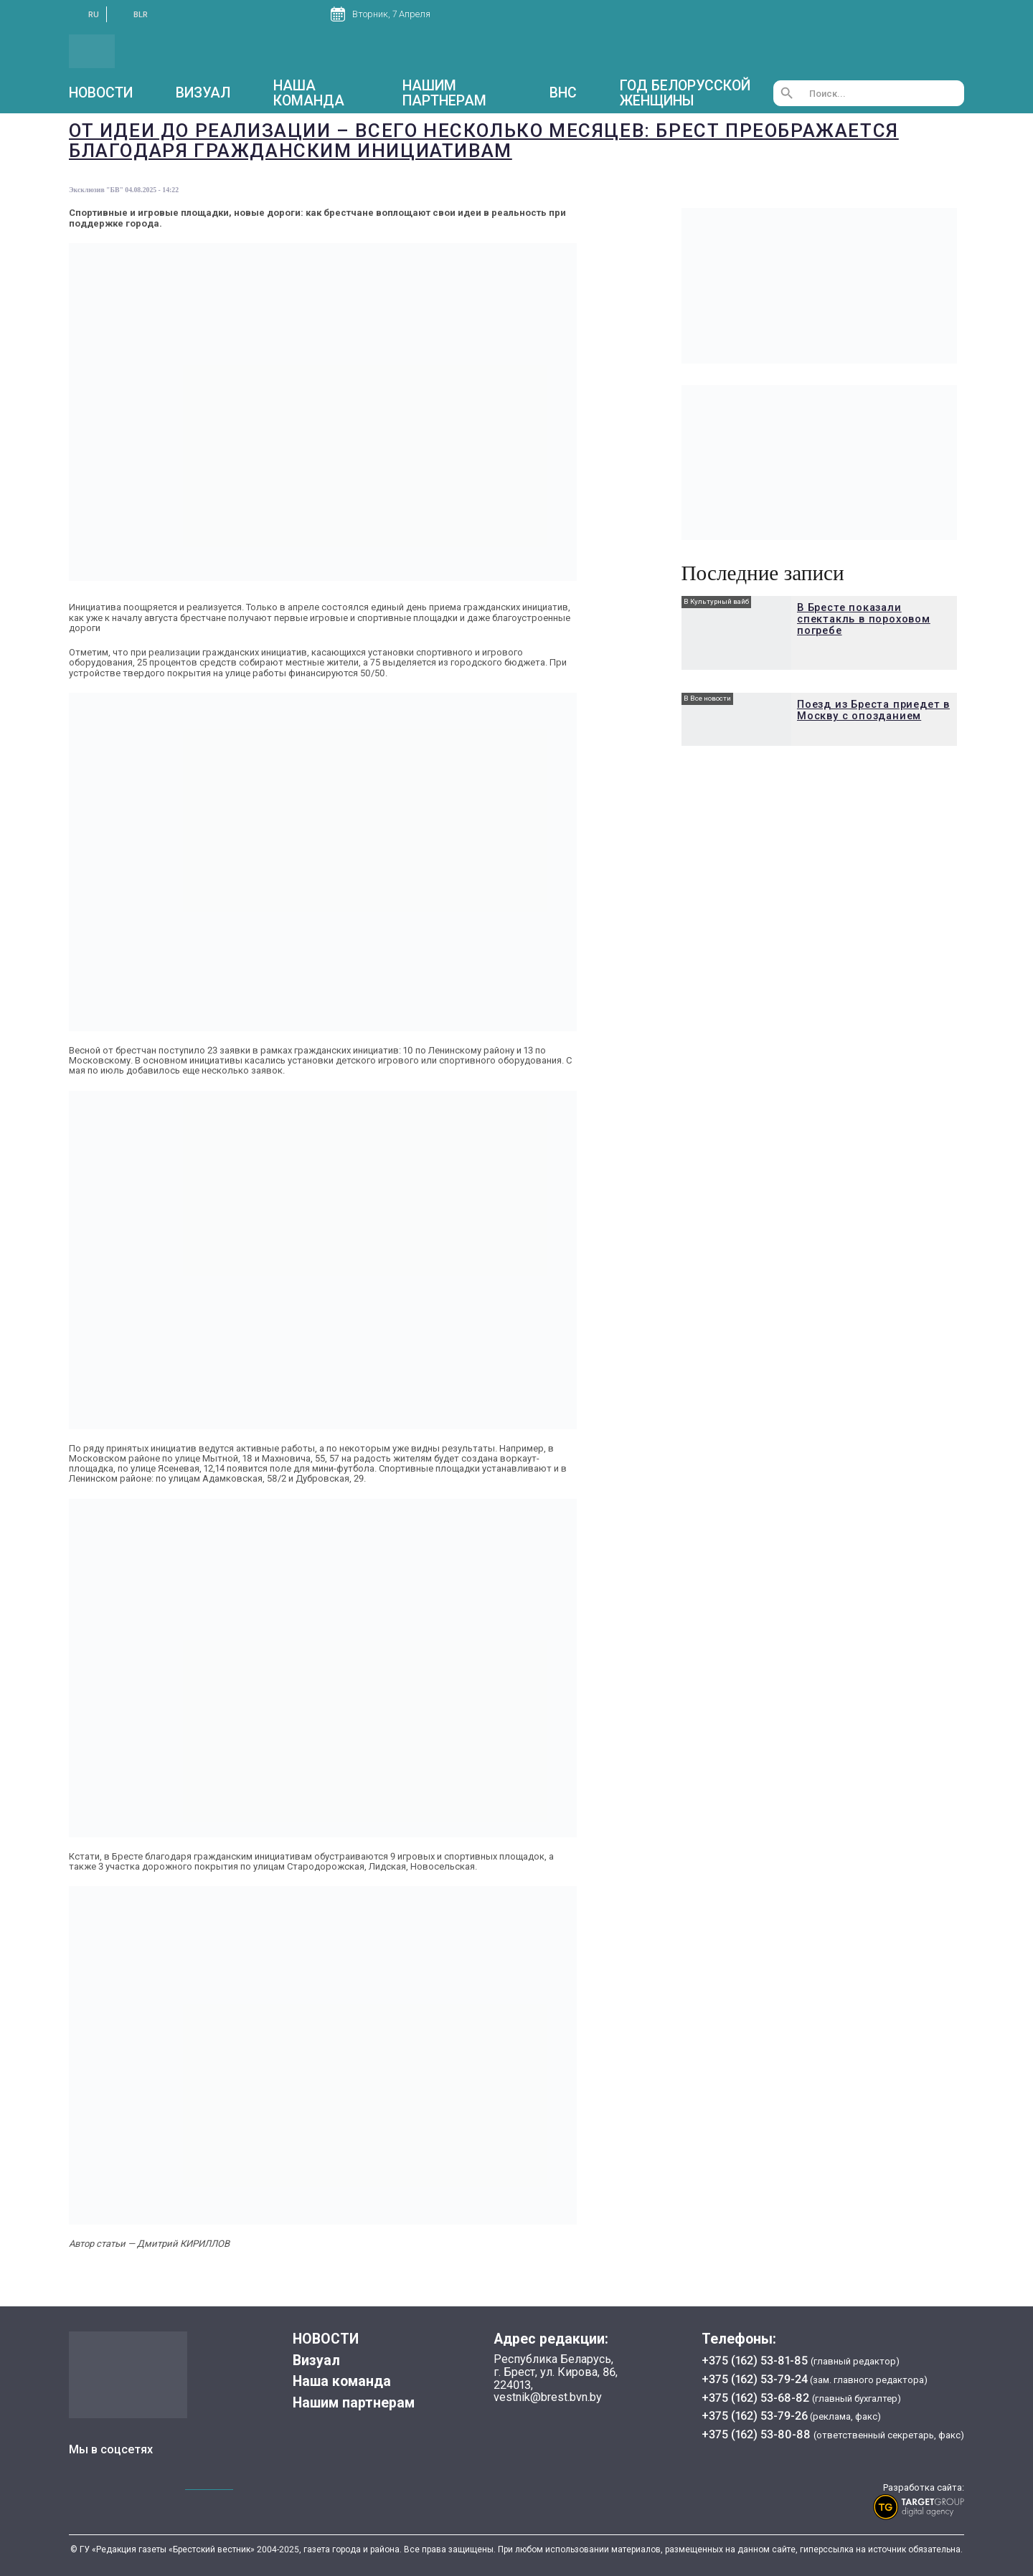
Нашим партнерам (444, 93)
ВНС (563, 93)
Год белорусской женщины (685, 93)
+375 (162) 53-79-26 (755, 2416)
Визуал (203, 93)
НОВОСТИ (101, 92)
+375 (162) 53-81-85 (756, 2360)
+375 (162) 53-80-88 (757, 2434)
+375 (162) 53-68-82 (757, 2398)
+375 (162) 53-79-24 (755, 2379)
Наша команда (308, 93)
